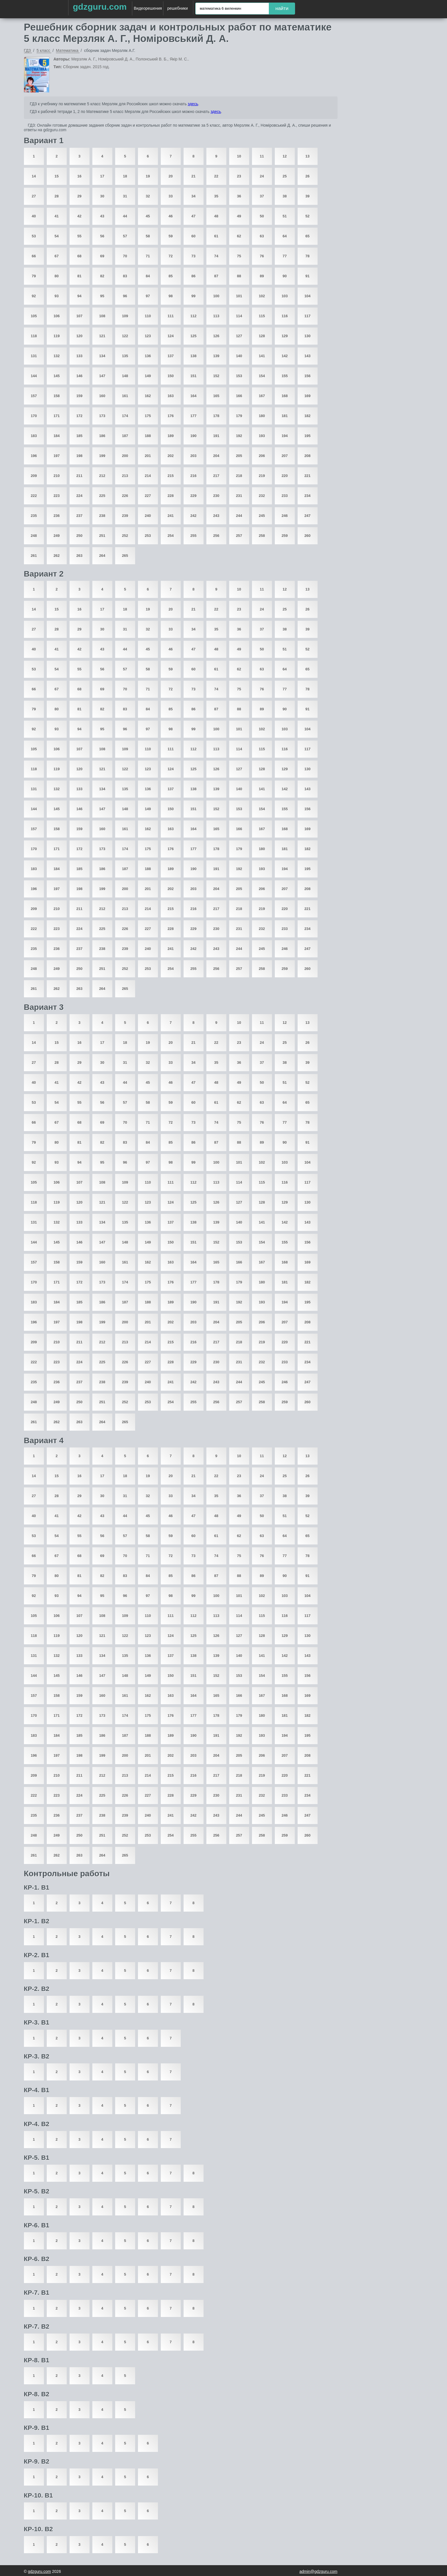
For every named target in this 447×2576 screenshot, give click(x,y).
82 (102, 276)
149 (148, 376)
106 (57, 316)
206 (262, 456)
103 (285, 296)
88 (239, 276)
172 (79, 416)
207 (285, 456)
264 (102, 555)
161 (125, 396)
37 (262, 196)
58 (148, 236)
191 (216, 436)
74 (216, 256)
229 (193, 496)
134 (102, 356)
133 (79, 356)
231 (239, 496)
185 (79, 436)
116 (285, 316)
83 (125, 276)
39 (307, 196)
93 (56, 296)
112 (193, 316)
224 (79, 496)
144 (34, 376)
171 (57, 416)
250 (79, 535)
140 (239, 356)
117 (307, 316)
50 (262, 216)
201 (148, 456)
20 (170, 176)
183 (34, 436)
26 (307, 176)
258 (262, 535)
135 (125, 356)
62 (239, 236)
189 (171, 436)
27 (34, 196)
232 (262, 496)
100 (216, 296)
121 (102, 336)
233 (285, 496)
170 (34, 416)
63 (262, 236)
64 (285, 236)
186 (102, 436)
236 (57, 515)
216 (193, 476)
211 (79, 476)
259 (285, 535)
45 (148, 216)
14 (34, 176)
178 (216, 416)
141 (262, 356)
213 (125, 476)
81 (79, 276)
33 (170, 196)
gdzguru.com (100, 6)
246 (285, 515)
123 (148, 336)
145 (57, 376)
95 (102, 296)
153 (239, 376)
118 (34, 336)
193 (262, 436)
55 (79, 236)
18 (125, 176)
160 (102, 396)
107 (79, 316)
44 (125, 216)
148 (125, 376)
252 (125, 535)
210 (57, 476)
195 (307, 436)
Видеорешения (148, 8)
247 (307, 515)
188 (148, 436)
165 (216, 396)
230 (216, 496)
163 (171, 396)
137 (171, 356)
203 (193, 456)
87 (216, 276)
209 (34, 476)
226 (125, 496)
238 (102, 515)
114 (239, 316)
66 (34, 256)
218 (239, 476)
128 (262, 336)
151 (193, 376)
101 (239, 296)
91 (307, 276)
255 (193, 535)
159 (79, 396)
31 (125, 196)
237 (79, 515)
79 (34, 276)
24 (262, 176)
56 (102, 236)
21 (193, 176)
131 (34, 356)
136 (148, 356)
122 (125, 336)
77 (285, 256)
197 (57, 456)
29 (79, 196)
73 (193, 256)
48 (216, 216)
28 (56, 196)
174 (125, 416)
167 (262, 396)
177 (193, 416)
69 (102, 256)
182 (307, 416)
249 (57, 535)
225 (102, 496)
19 (148, 176)
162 (148, 396)
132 (57, 356)
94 (79, 296)
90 (285, 276)
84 (148, 276)
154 (262, 376)
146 (79, 376)
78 (307, 256)
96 (125, 296)
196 (34, 456)
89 (262, 276)
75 (239, 256)
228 (171, 496)
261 (34, 555)
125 (193, 336)
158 (57, 396)
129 (285, 336)
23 (239, 176)
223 (57, 496)
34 (193, 196)
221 (307, 476)
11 (262, 156)
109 (125, 316)
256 (216, 535)
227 (148, 496)
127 (239, 336)
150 (171, 376)
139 (216, 356)
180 (262, 416)
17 (102, 176)
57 (125, 236)
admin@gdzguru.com (318, 2571)
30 (102, 196)
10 (239, 156)
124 (171, 336)
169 (307, 396)
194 (285, 436)
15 (56, 176)
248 (34, 535)
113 (216, 316)
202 (171, 456)
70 (125, 256)
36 (239, 196)
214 (148, 476)
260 (307, 535)
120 (79, 336)
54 (56, 236)
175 (148, 416)
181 (285, 416)
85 (170, 276)
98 (170, 296)
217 (216, 476)
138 (193, 356)
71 (148, 256)
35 (216, 196)
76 (262, 256)
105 (34, 316)
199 (102, 456)
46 (170, 216)
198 (79, 456)
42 (79, 216)
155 (285, 376)
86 (193, 276)
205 (239, 456)
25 (285, 176)
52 (307, 216)
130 (307, 336)
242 (193, 515)
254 (171, 535)
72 (170, 256)
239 (125, 515)
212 (102, 476)
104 (307, 296)
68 (79, 256)
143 (307, 356)
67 (56, 256)
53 (34, 236)
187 (125, 436)
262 (57, 555)
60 (193, 236)
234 (307, 496)
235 (34, 515)
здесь (193, 104)
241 (171, 515)
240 (148, 515)
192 (239, 436)
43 (102, 216)
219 (262, 476)
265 (125, 555)
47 (193, 216)
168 (285, 396)
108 (102, 316)
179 (239, 416)
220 (285, 476)
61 (216, 236)
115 (262, 316)
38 (285, 196)
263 (79, 555)
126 (216, 336)
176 (171, 416)
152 (216, 376)
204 (216, 456)
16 (79, 176)
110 (148, 316)
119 (57, 336)
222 (34, 496)
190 (193, 436)
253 (148, 535)
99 (193, 296)
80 (56, 276)
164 (193, 396)
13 (307, 156)
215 (171, 476)
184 (57, 436)
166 (239, 396)
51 (285, 216)
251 (102, 535)
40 (34, 216)
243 (216, 515)
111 (171, 316)
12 (285, 156)
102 (262, 296)
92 (34, 296)
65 (307, 236)
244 (239, 515)
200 (125, 456)
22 (216, 176)
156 (307, 376)
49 (239, 216)
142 (285, 356)
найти (281, 8)
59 (170, 236)
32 (148, 196)
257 (239, 535)
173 (102, 416)
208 (307, 456)
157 (34, 396)
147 (102, 376)
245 (262, 515)
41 (56, 216)
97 (148, 296)
